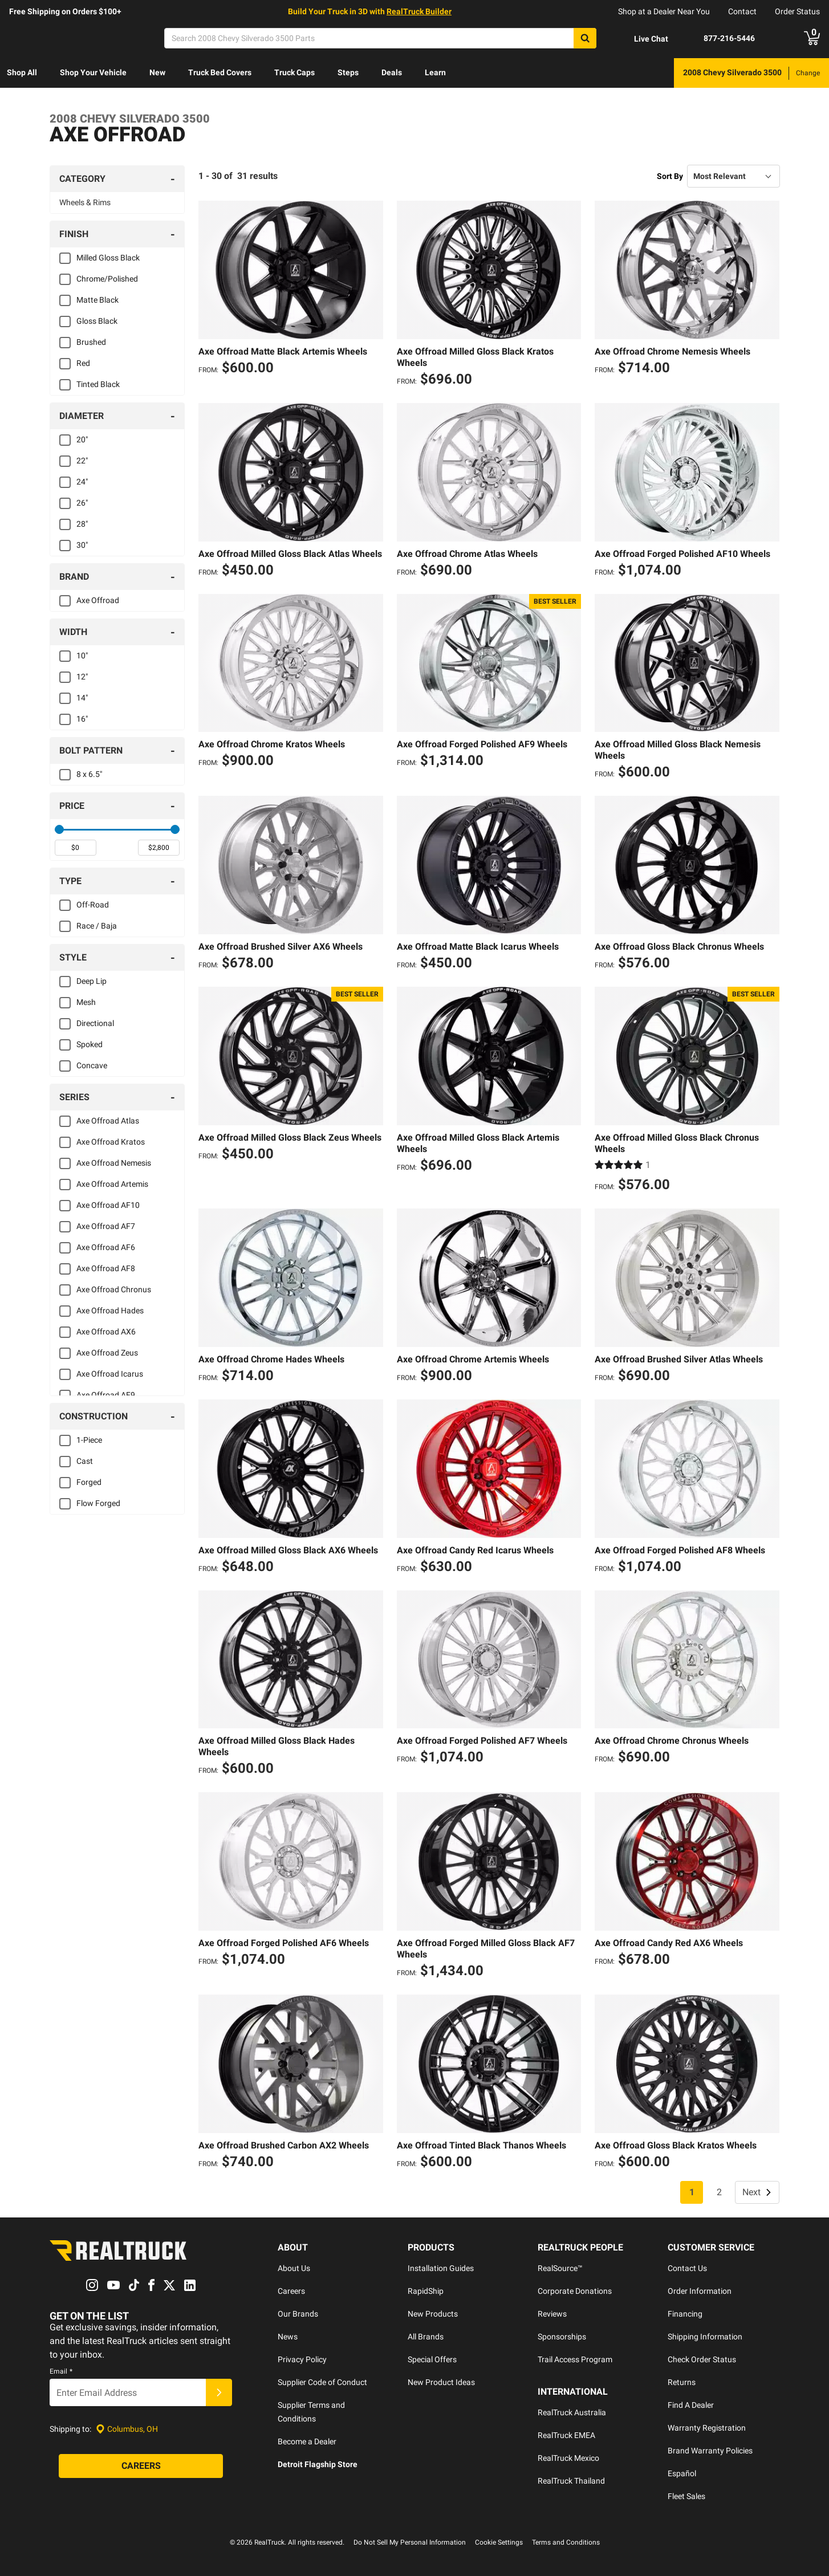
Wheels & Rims (85, 202)
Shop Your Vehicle (93, 72)
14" (82, 697)
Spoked (89, 1044)
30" (82, 545)
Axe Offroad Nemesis (113, 1162)
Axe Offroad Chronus (113, 1289)
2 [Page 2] (719, 2192)
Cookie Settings (499, 2542)
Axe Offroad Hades (110, 1310)
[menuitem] (22, 73)
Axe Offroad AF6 (105, 1247)
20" (82, 439)
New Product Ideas (441, 2382)
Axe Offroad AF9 (105, 1394)
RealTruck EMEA (566, 2435)
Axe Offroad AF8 (105, 1268)
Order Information (700, 2291)
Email (61, 2372)
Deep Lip (91, 981)
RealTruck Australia (572, 2412)
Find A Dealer (691, 2405)
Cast (84, 1461)
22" (82, 460)
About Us (294, 2268)
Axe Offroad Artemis (112, 1184)
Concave (91, 1065)
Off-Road (92, 904)
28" (82, 523)
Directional (95, 1023)
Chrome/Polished (107, 278)
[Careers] (141, 2467)
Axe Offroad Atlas (107, 1120)
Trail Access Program (575, 2359)
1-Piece (89, 1439)
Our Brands (298, 2313)
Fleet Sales (686, 2496)
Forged (88, 1482)
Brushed (91, 342)
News (288, 2336)
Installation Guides (441, 2268)
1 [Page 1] (691, 2192)
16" (82, 718)
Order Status (797, 11)
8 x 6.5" (89, 774)
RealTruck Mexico (568, 2458)
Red (83, 363)
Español (682, 2473)
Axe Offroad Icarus (109, 1373)
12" (82, 676)
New (157, 72)
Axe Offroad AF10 (108, 1205)
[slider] (59, 829)
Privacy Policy (302, 2359)
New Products (433, 2313)
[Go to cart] (812, 38)
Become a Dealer (307, 2441)
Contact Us (687, 2268)
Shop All (22, 72)
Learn (435, 72)
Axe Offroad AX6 (106, 1331)
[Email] (128, 2393)
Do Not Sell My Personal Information (409, 2542)
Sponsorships (562, 2336)
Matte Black (97, 299)
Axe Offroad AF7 (105, 1226)
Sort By (670, 176)
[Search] (380, 38)
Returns (682, 2382)
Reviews (552, 2313)
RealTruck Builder (419, 11)
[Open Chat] (641, 39)
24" (82, 481)
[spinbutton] (75, 848)
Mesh (86, 1002)
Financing (685, 2313)
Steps (348, 72)
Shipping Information (705, 2336)
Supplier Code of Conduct (322, 2382)
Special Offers (432, 2359)
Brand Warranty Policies (710, 2450)
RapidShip (426, 2291)
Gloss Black (96, 320)
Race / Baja (96, 925)
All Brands (426, 2336)
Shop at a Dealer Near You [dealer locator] (664, 11)
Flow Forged (98, 1503)
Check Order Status (702, 2359)
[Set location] (127, 2429)
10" (82, 655)
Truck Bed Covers (219, 72)
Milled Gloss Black (108, 257)
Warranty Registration (707, 2427)
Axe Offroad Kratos (110, 1141)
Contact (742, 11)
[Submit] (219, 2393)
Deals (391, 72)
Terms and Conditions (566, 2542)
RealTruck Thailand (571, 2480)
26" (82, 502)
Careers (291, 2291)
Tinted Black (98, 384)
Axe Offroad (97, 600)
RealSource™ (560, 2268)
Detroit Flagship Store (317, 2464)
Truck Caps (294, 72)
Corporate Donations (575, 2291)
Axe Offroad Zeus (107, 1352)
